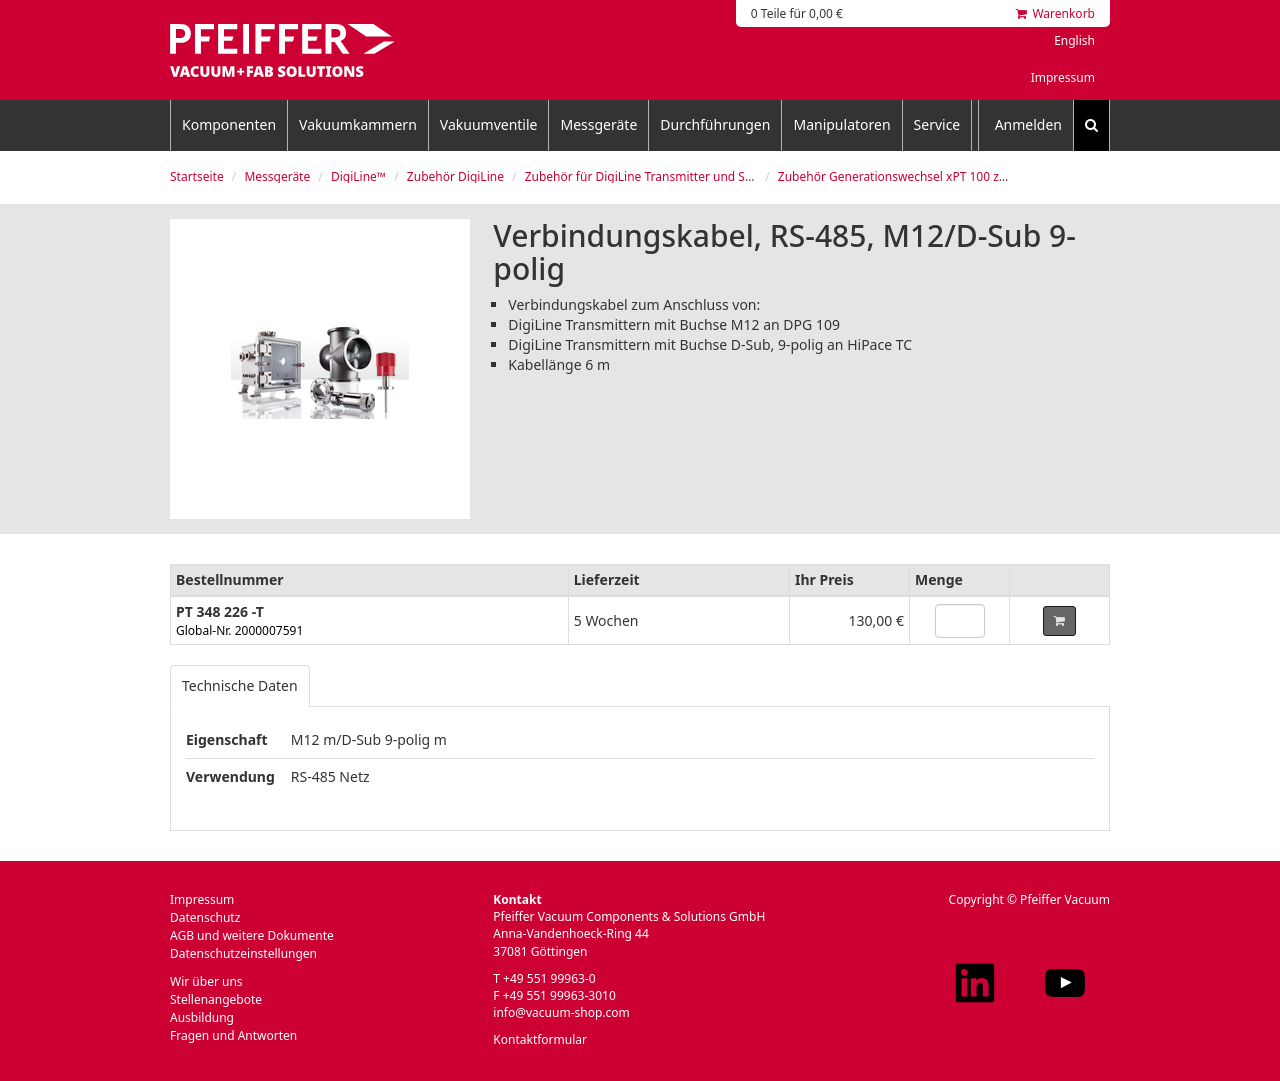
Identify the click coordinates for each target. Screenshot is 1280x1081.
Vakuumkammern (358, 124)
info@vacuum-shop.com (561, 1012)
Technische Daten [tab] (240, 685)
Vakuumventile (489, 124)
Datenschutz (205, 917)
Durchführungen (715, 124)
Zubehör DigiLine (455, 176)
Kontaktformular (540, 1039)
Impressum (1063, 77)
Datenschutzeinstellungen (243, 953)
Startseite (197, 176)
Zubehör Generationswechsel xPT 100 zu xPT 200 (916, 176)
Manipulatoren (841, 124)
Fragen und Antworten (233, 1035)
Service (937, 124)
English (1074, 40)
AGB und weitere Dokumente (252, 935)
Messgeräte (598, 124)
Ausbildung (202, 1017)
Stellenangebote (216, 999)
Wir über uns (206, 981)
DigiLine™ (358, 176)
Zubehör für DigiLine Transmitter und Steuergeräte (668, 176)
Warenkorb (1055, 13)
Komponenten (229, 124)
